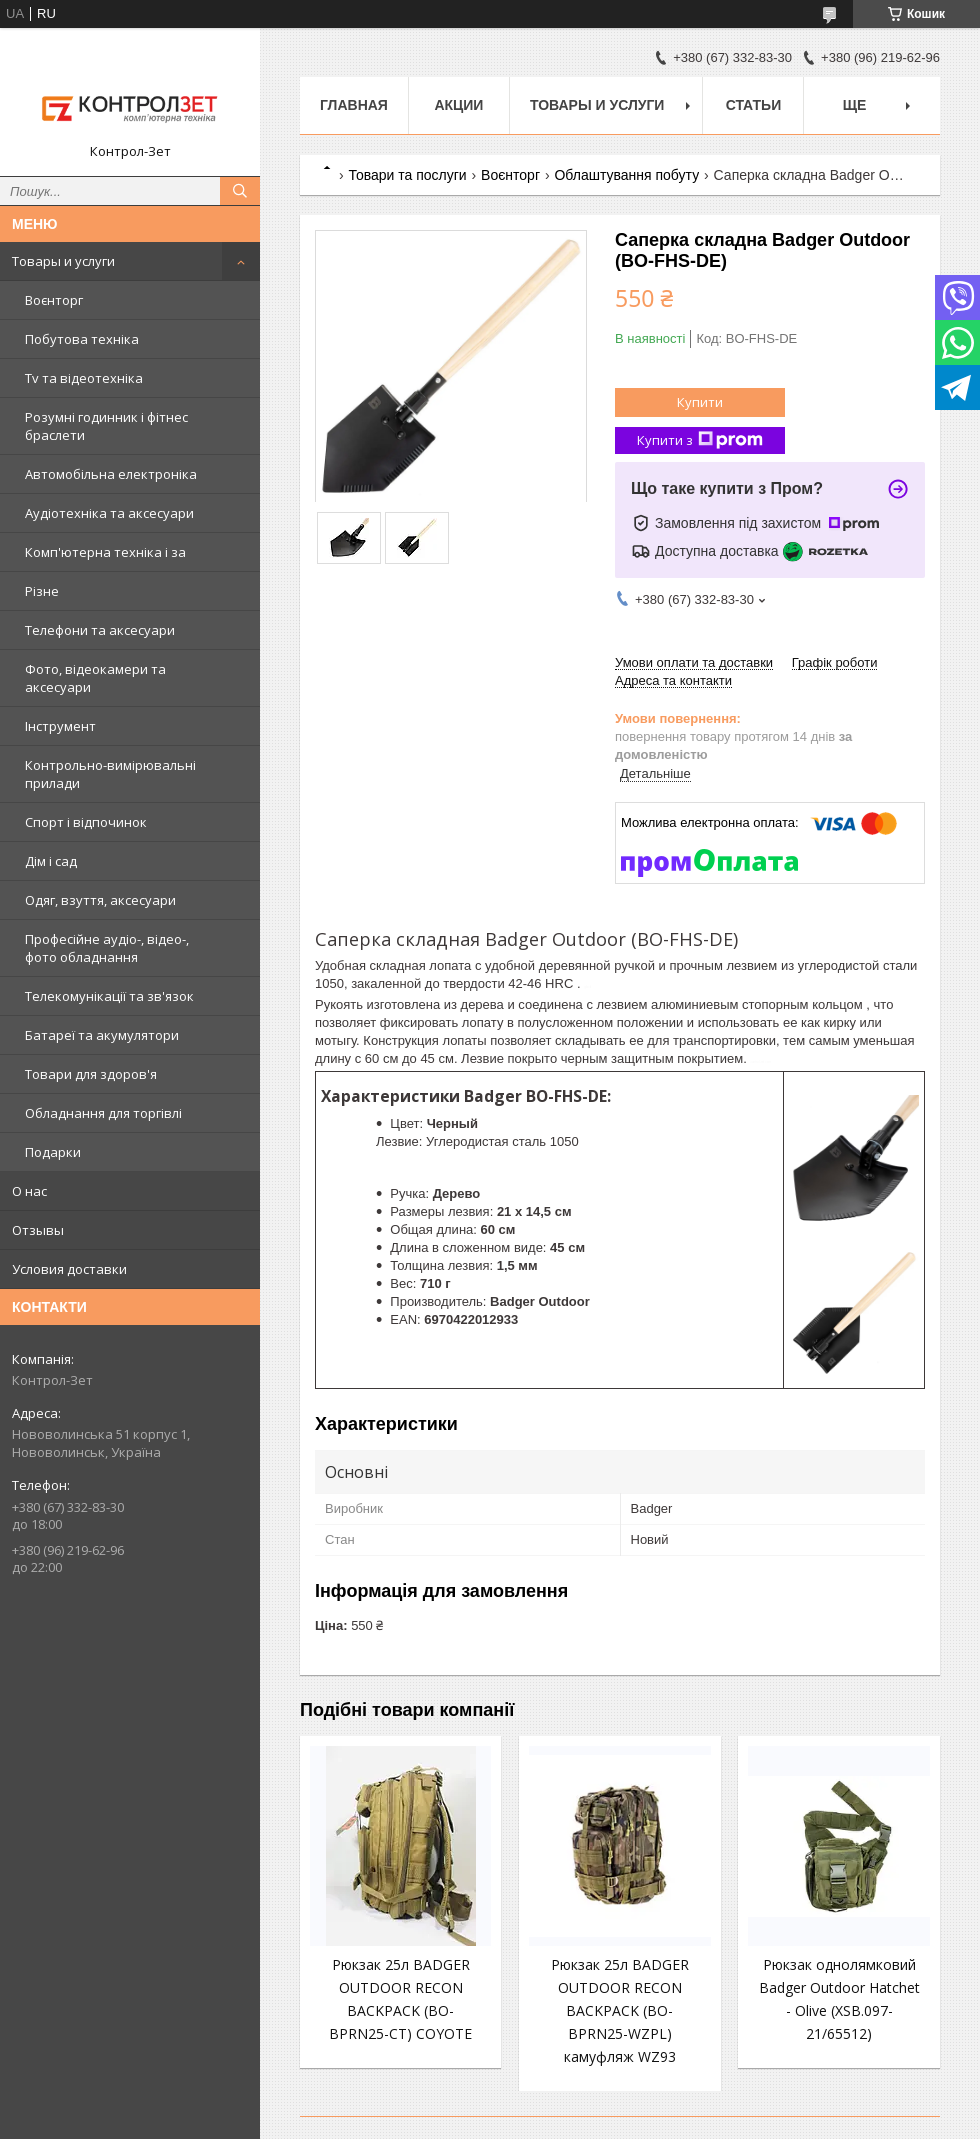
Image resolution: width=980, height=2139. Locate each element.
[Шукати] (240, 191)
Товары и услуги (63, 261)
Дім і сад (51, 861)
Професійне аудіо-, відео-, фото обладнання (107, 948)
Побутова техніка (82, 339)
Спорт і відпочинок (86, 822)
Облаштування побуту (626, 175)
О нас (29, 1191)
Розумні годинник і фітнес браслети (106, 426)
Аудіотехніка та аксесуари (109, 513)
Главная (354, 105)
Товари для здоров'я (91, 1074)
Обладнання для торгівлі (103, 1113)
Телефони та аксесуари (100, 630)
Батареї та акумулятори (102, 1035)
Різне (42, 591)
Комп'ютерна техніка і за (105, 552)
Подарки (53, 1152)
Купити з (700, 440)
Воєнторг (54, 300)
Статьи (754, 105)
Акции (458, 105)
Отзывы (38, 1230)
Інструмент (60, 726)
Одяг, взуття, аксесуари (100, 900)
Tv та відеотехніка (84, 378)
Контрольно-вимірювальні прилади (110, 774)
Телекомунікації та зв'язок (109, 996)
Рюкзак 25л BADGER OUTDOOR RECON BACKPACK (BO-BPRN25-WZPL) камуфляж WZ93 (620, 2010)
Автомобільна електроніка (111, 474)
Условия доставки (69, 1269)
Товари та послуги (407, 175)
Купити (700, 402)
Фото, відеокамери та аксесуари (95, 678)
